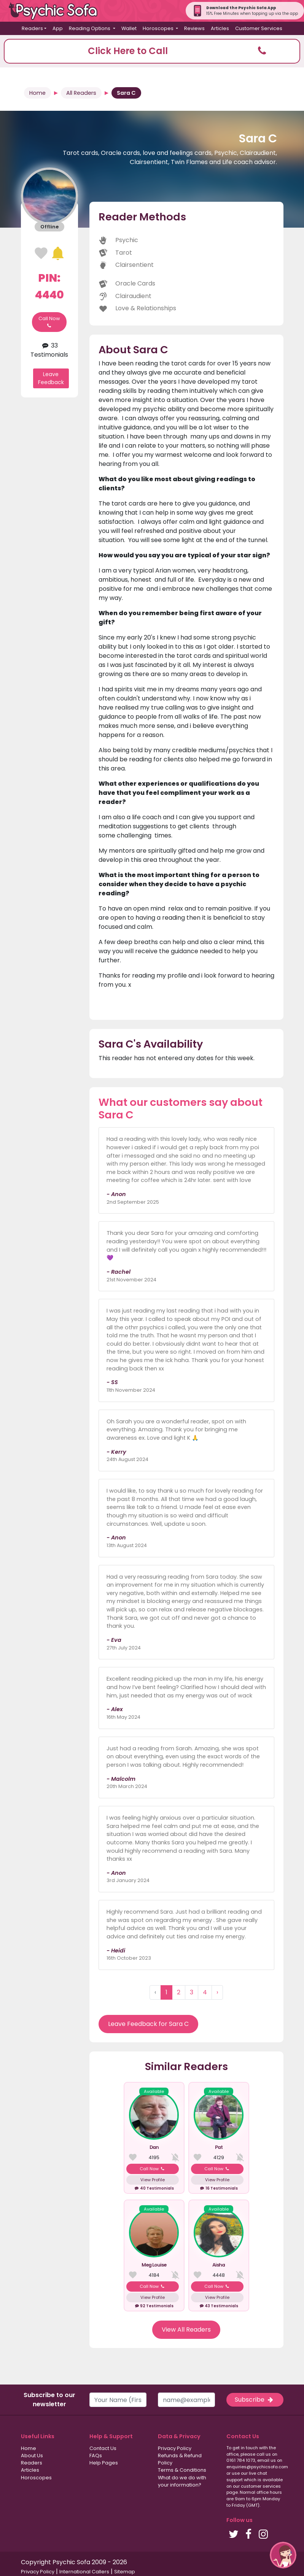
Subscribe (254, 2399)
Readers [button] (32, 28)
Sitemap (124, 2571)
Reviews (194, 28)
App (58, 28)
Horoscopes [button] (159, 28)
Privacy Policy (174, 2448)
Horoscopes (36, 2477)
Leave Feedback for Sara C (148, 2023)
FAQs (95, 2455)
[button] (152, 51)
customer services (261, 2486)
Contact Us (102, 2448)
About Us (32, 2455)
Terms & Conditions (182, 2470)
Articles (220, 28)
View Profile (152, 2180)
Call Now (49, 322)
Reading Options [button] (90, 28)
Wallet (129, 28)
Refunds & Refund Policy (180, 2459)
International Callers (84, 2571)
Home (37, 93)
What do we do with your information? (182, 2481)
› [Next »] (217, 1992)
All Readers (81, 93)
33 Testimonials (49, 350)
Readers (31, 2463)
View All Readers (186, 2329)
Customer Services (258, 28)
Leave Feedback (51, 378)
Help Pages (103, 2463)
